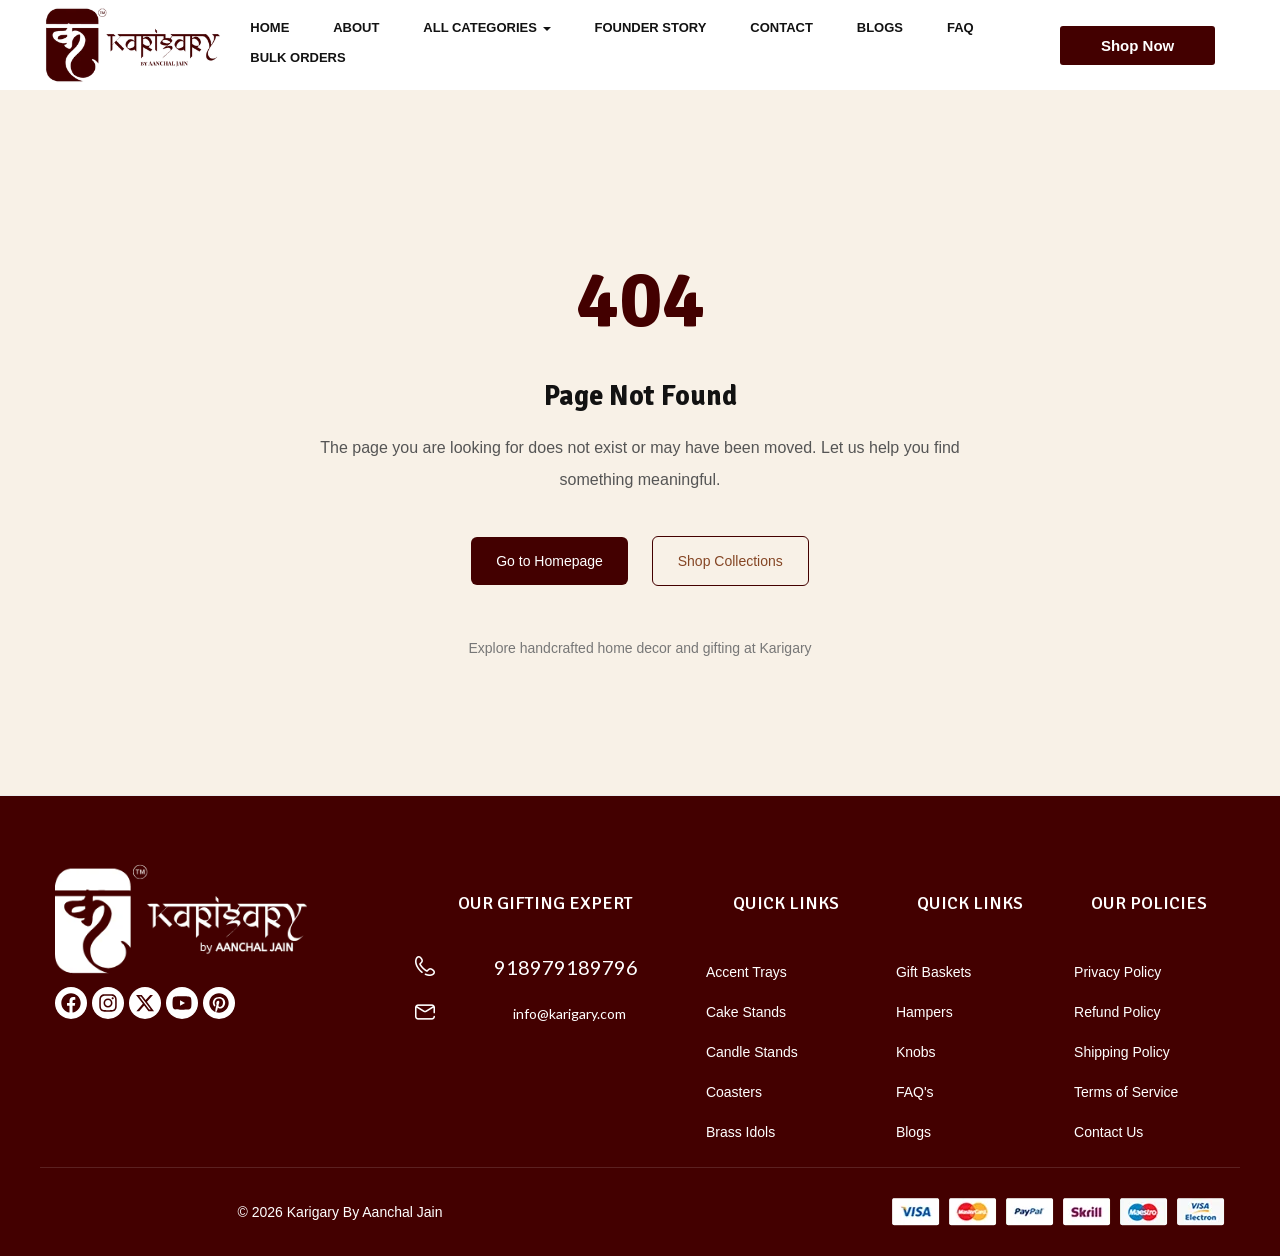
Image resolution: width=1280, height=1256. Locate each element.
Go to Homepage (549, 561)
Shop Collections (730, 561)
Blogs (880, 27)
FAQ (960, 27)
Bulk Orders (297, 57)
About (356, 27)
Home (269, 27)
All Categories (486, 27)
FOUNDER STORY (650, 27)
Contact (781, 27)
